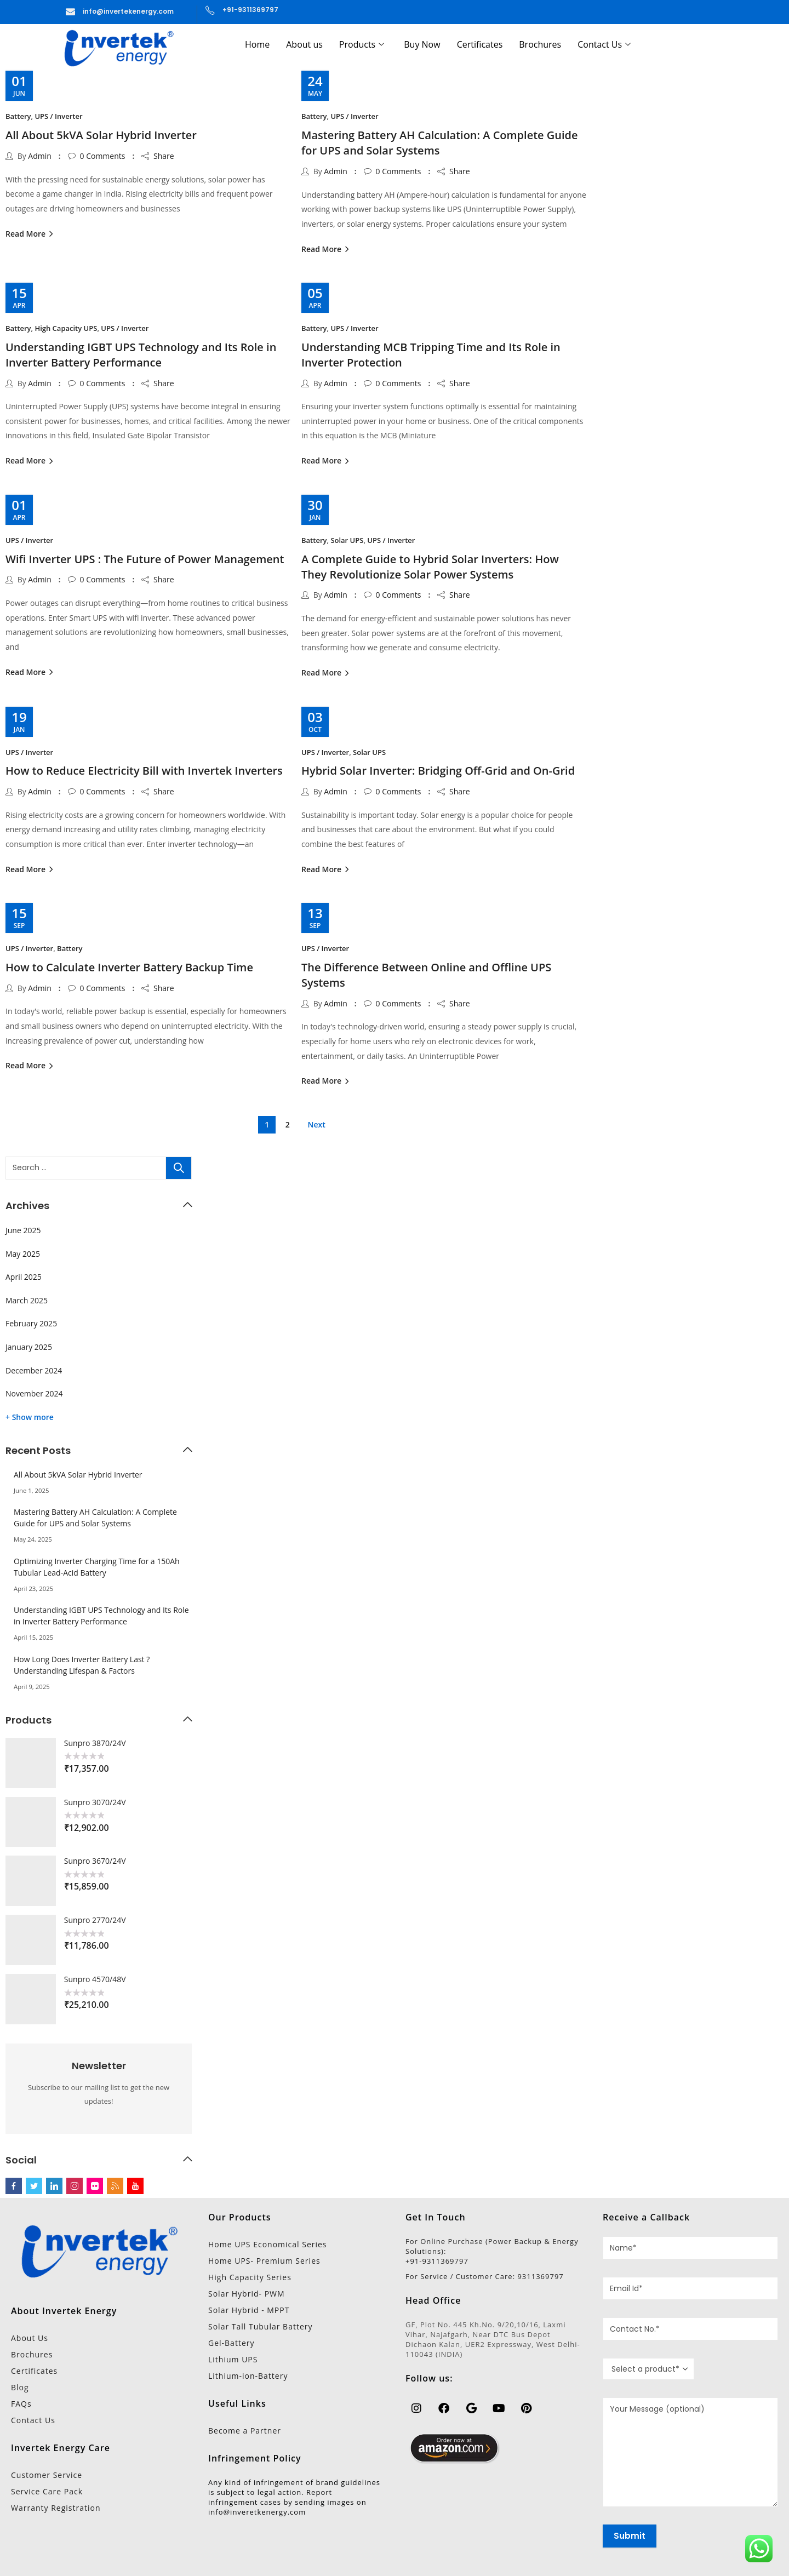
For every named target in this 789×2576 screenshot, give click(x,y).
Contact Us (604, 44)
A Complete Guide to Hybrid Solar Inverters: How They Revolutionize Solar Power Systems (430, 567)
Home (257, 44)
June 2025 (23, 1230)
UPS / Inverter (58, 116)
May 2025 (22, 1254)
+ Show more (29, 1417)
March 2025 (26, 1300)
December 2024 (33, 1370)
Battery (18, 116)
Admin (40, 156)
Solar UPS (346, 540)
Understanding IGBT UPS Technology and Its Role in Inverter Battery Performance (140, 355)
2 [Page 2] (287, 1124)
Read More (26, 233)
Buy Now (422, 44)
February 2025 (31, 1323)
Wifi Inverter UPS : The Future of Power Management (144, 559)
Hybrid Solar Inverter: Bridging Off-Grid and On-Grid (438, 770)
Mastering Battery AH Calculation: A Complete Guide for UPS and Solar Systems (439, 143)
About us (304, 44)
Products (361, 44)
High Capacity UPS (66, 328)
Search (178, 1168)
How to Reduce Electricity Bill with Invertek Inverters (144, 770)
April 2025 (23, 1277)
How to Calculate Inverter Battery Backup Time (129, 967)
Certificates (480, 44)
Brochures (540, 44)
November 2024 (34, 1393)
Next (316, 1124)
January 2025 (28, 1347)
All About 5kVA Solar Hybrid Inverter (101, 135)
